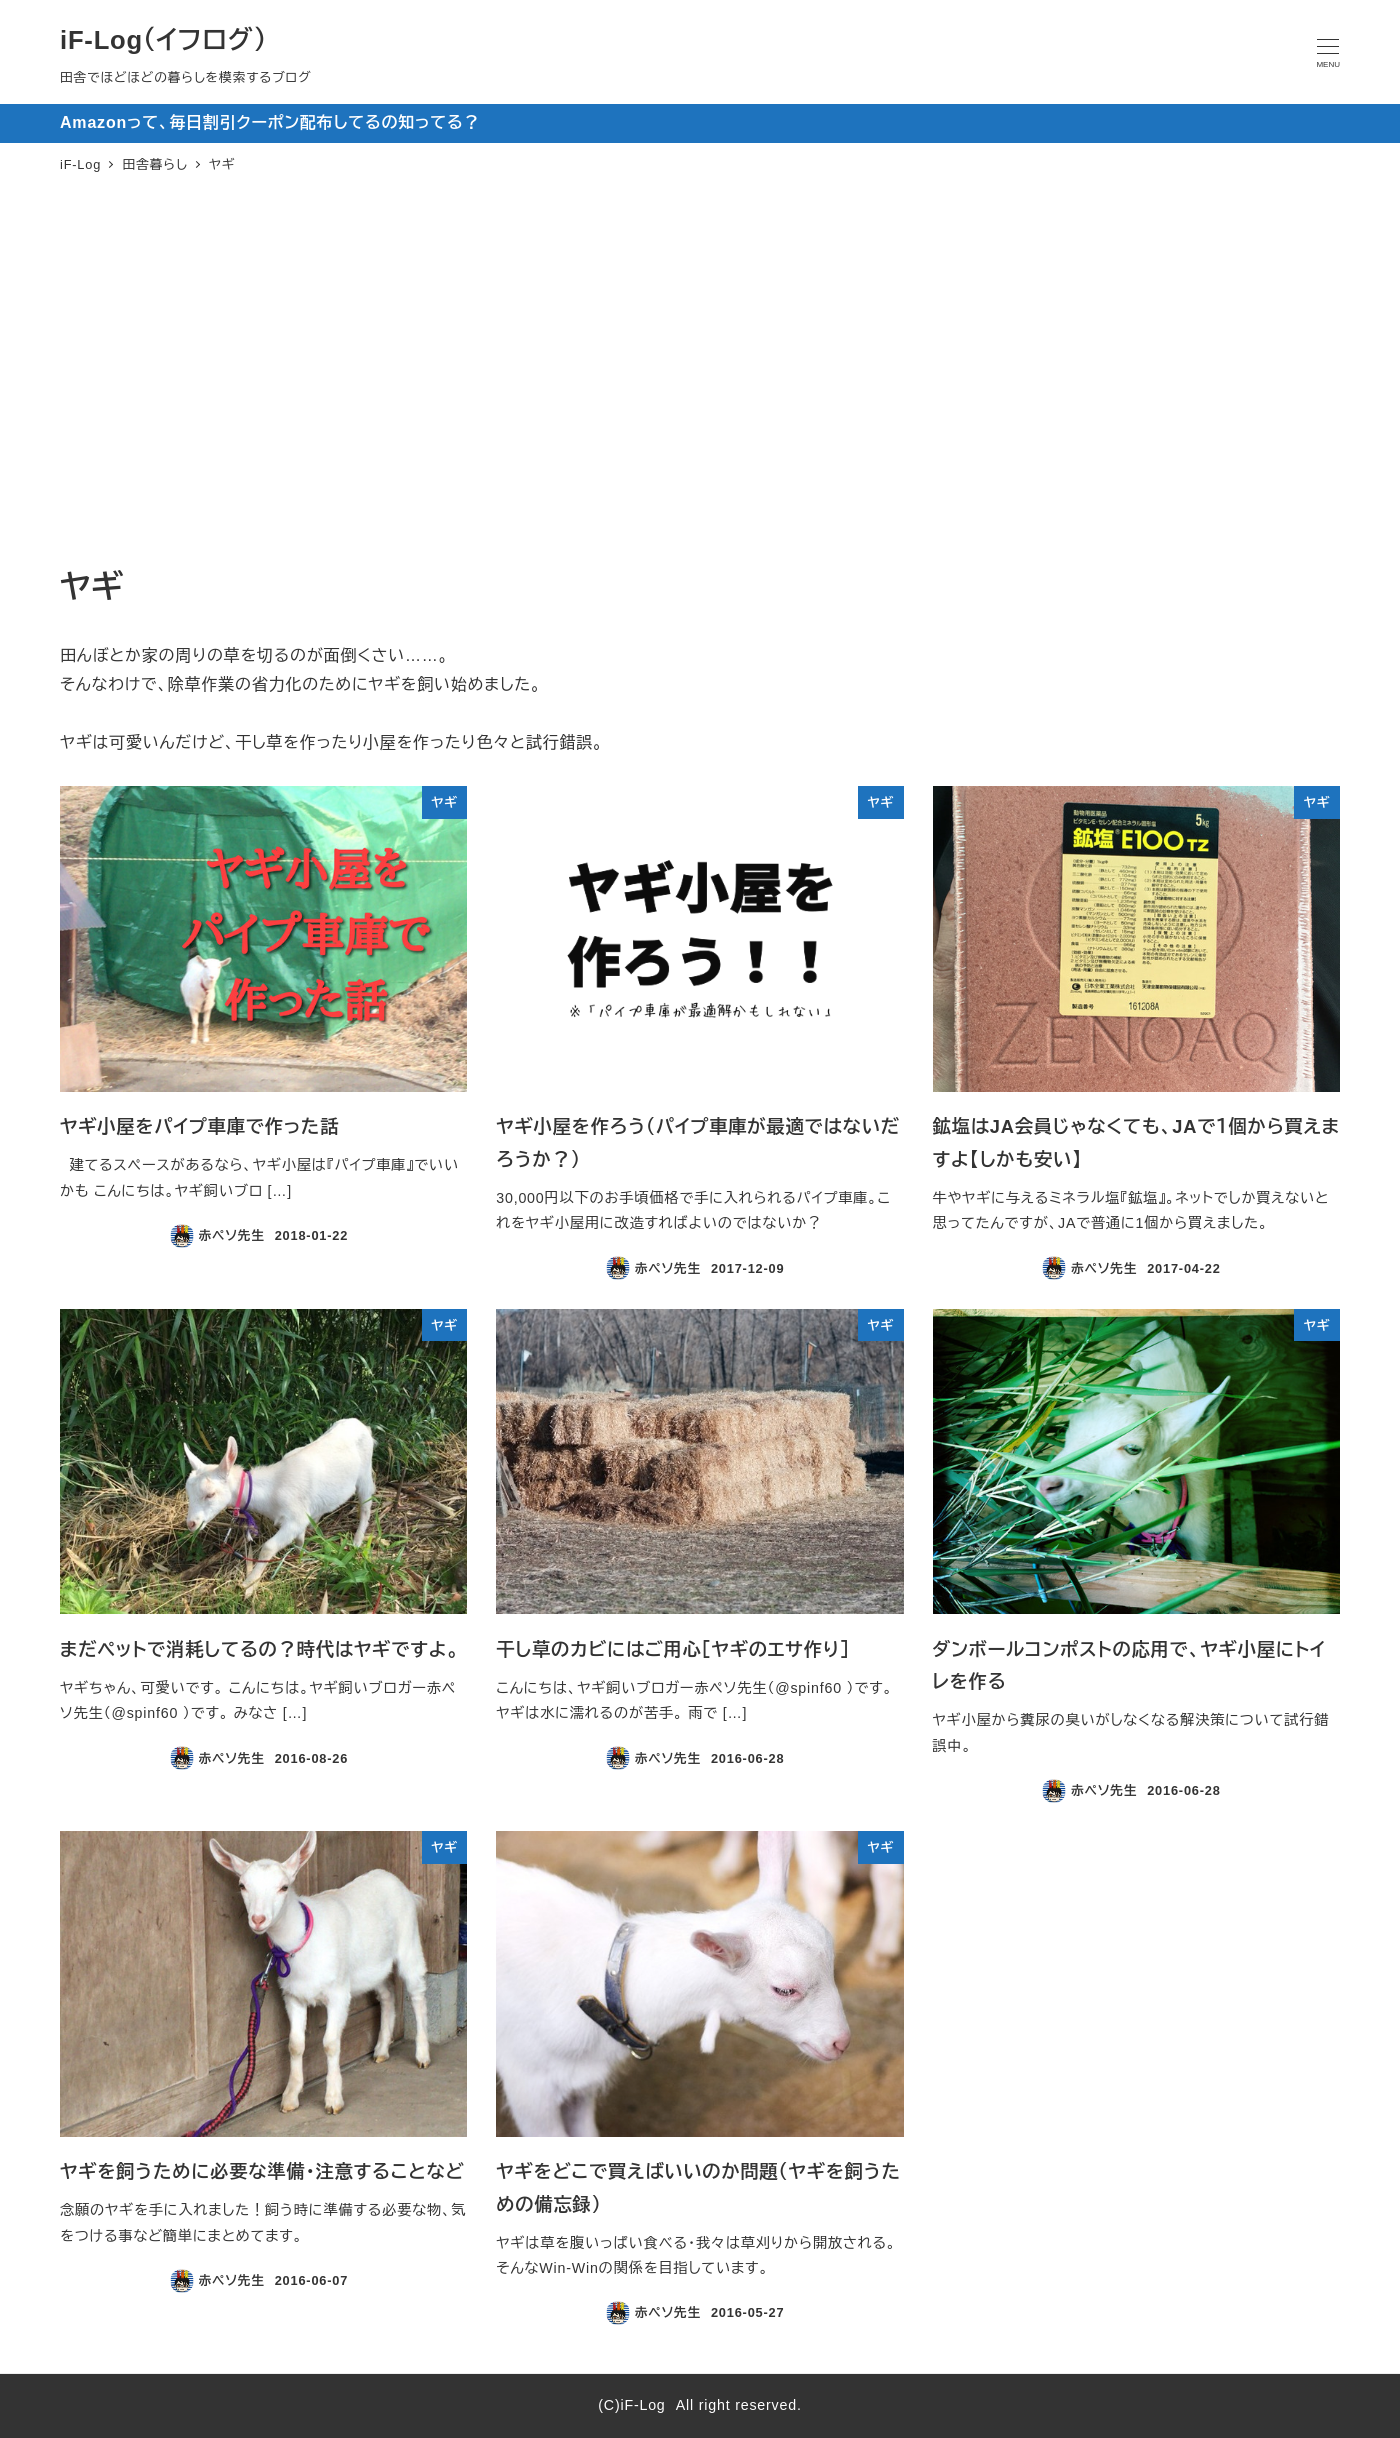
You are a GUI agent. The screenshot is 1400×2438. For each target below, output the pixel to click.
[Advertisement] (700, 373)
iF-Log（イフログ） (163, 40)
